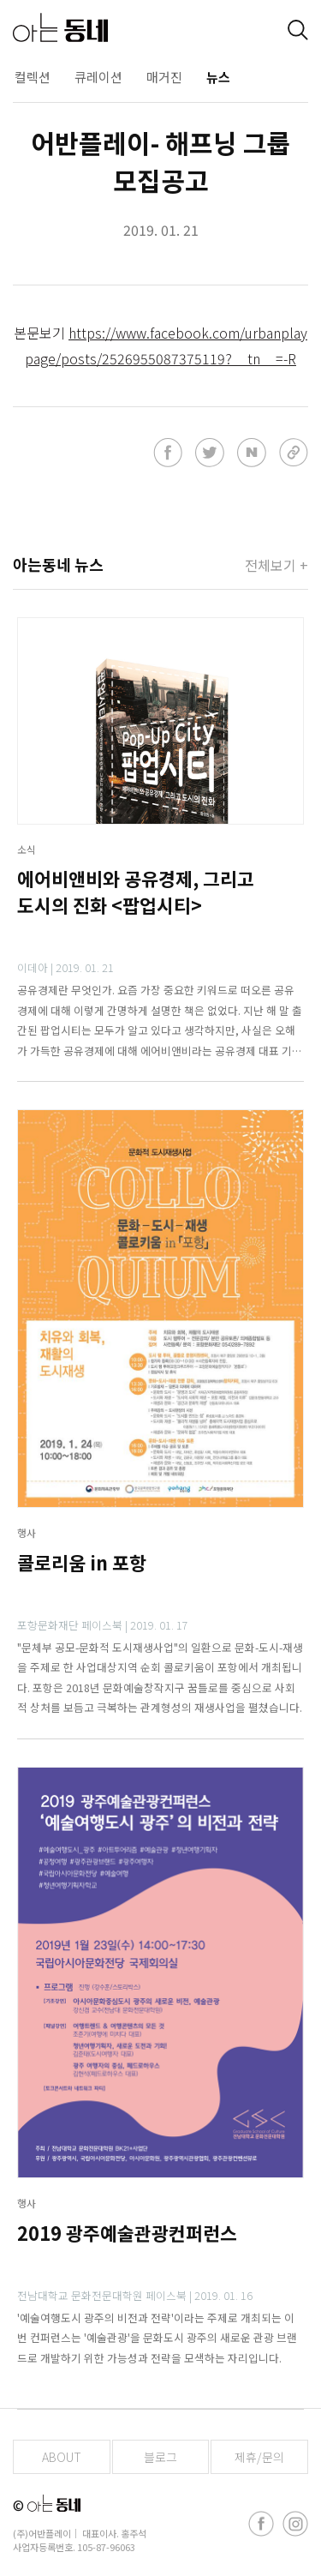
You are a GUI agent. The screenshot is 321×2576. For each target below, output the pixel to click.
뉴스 (218, 77)
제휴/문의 (259, 2456)
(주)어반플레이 (42, 2533)
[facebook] (261, 2524)
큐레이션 (98, 77)
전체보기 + (276, 565)
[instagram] (295, 2524)
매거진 (164, 77)
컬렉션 (33, 77)
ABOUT (61, 2456)
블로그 (160, 2456)
